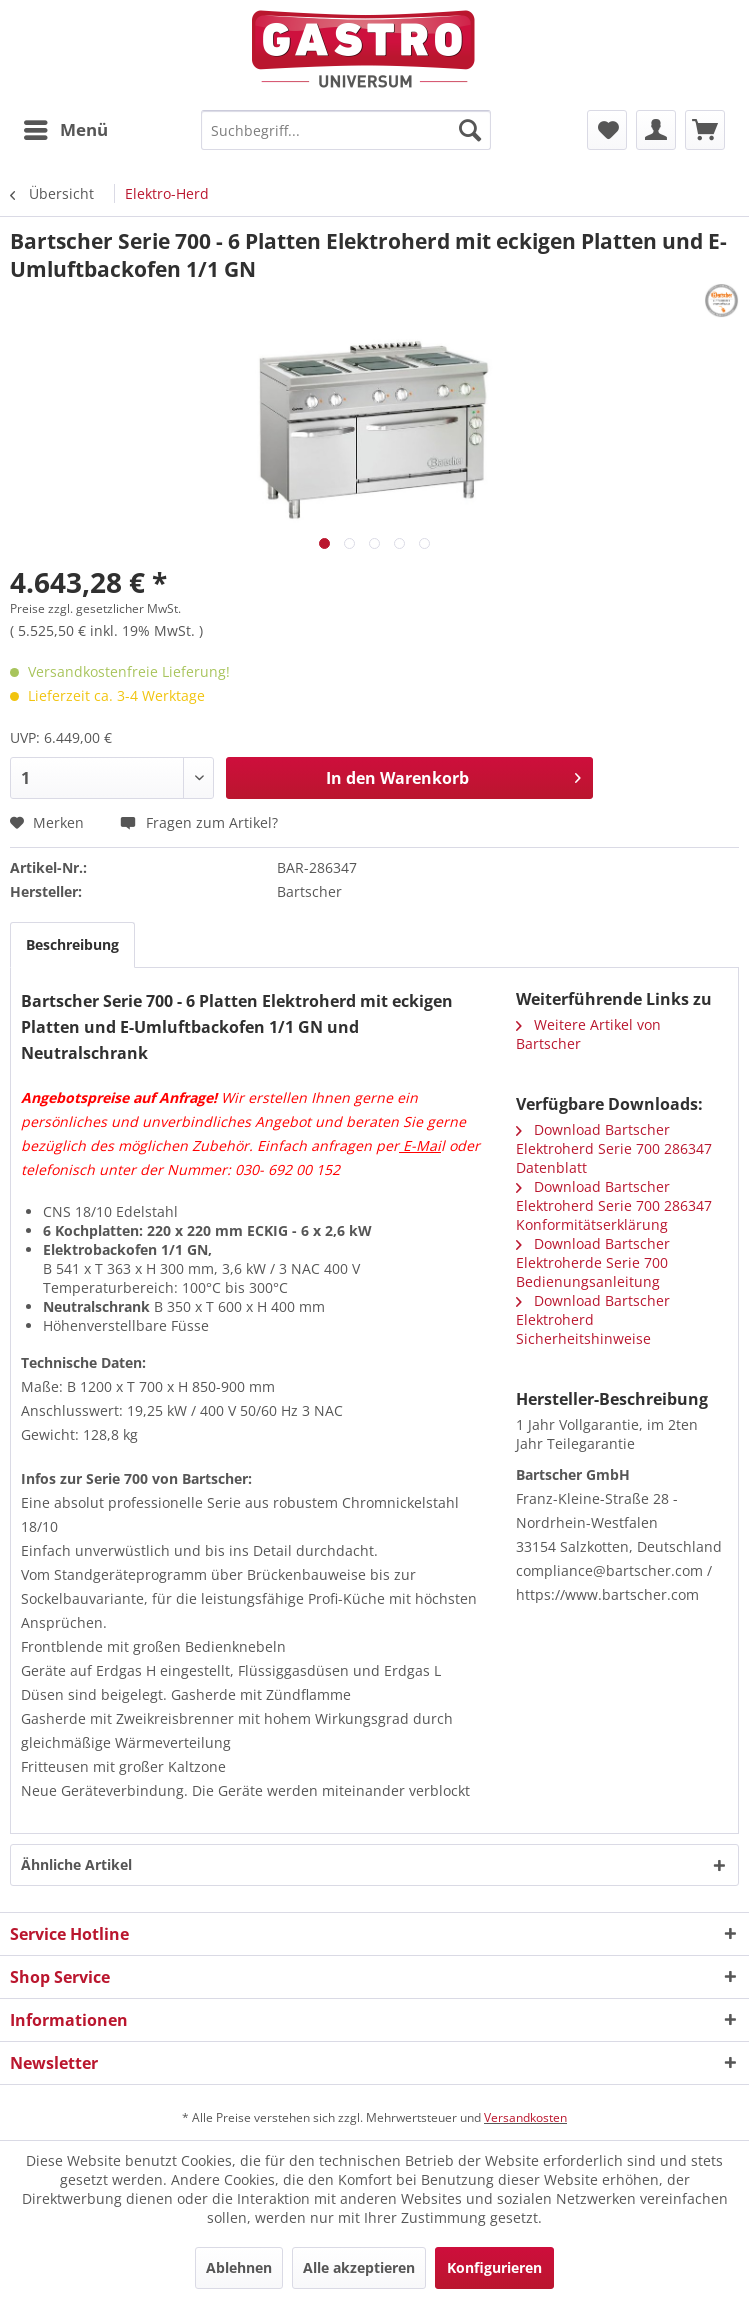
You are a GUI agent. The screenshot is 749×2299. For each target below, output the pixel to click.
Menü (66, 127)
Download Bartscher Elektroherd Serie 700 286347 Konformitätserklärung (614, 1205)
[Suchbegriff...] (346, 130)
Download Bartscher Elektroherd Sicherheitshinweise (593, 1319)
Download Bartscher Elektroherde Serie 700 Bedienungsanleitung (593, 1262)
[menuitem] (65, 130)
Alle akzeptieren (359, 2267)
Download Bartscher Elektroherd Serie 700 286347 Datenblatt (614, 1148)
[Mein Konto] (656, 130)
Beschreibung (72, 944)
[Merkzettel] (607, 130)
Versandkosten (525, 2117)
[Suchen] (470, 130)
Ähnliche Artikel (76, 1864)
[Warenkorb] (705, 130)
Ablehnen (239, 2267)
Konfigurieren (494, 2267)
